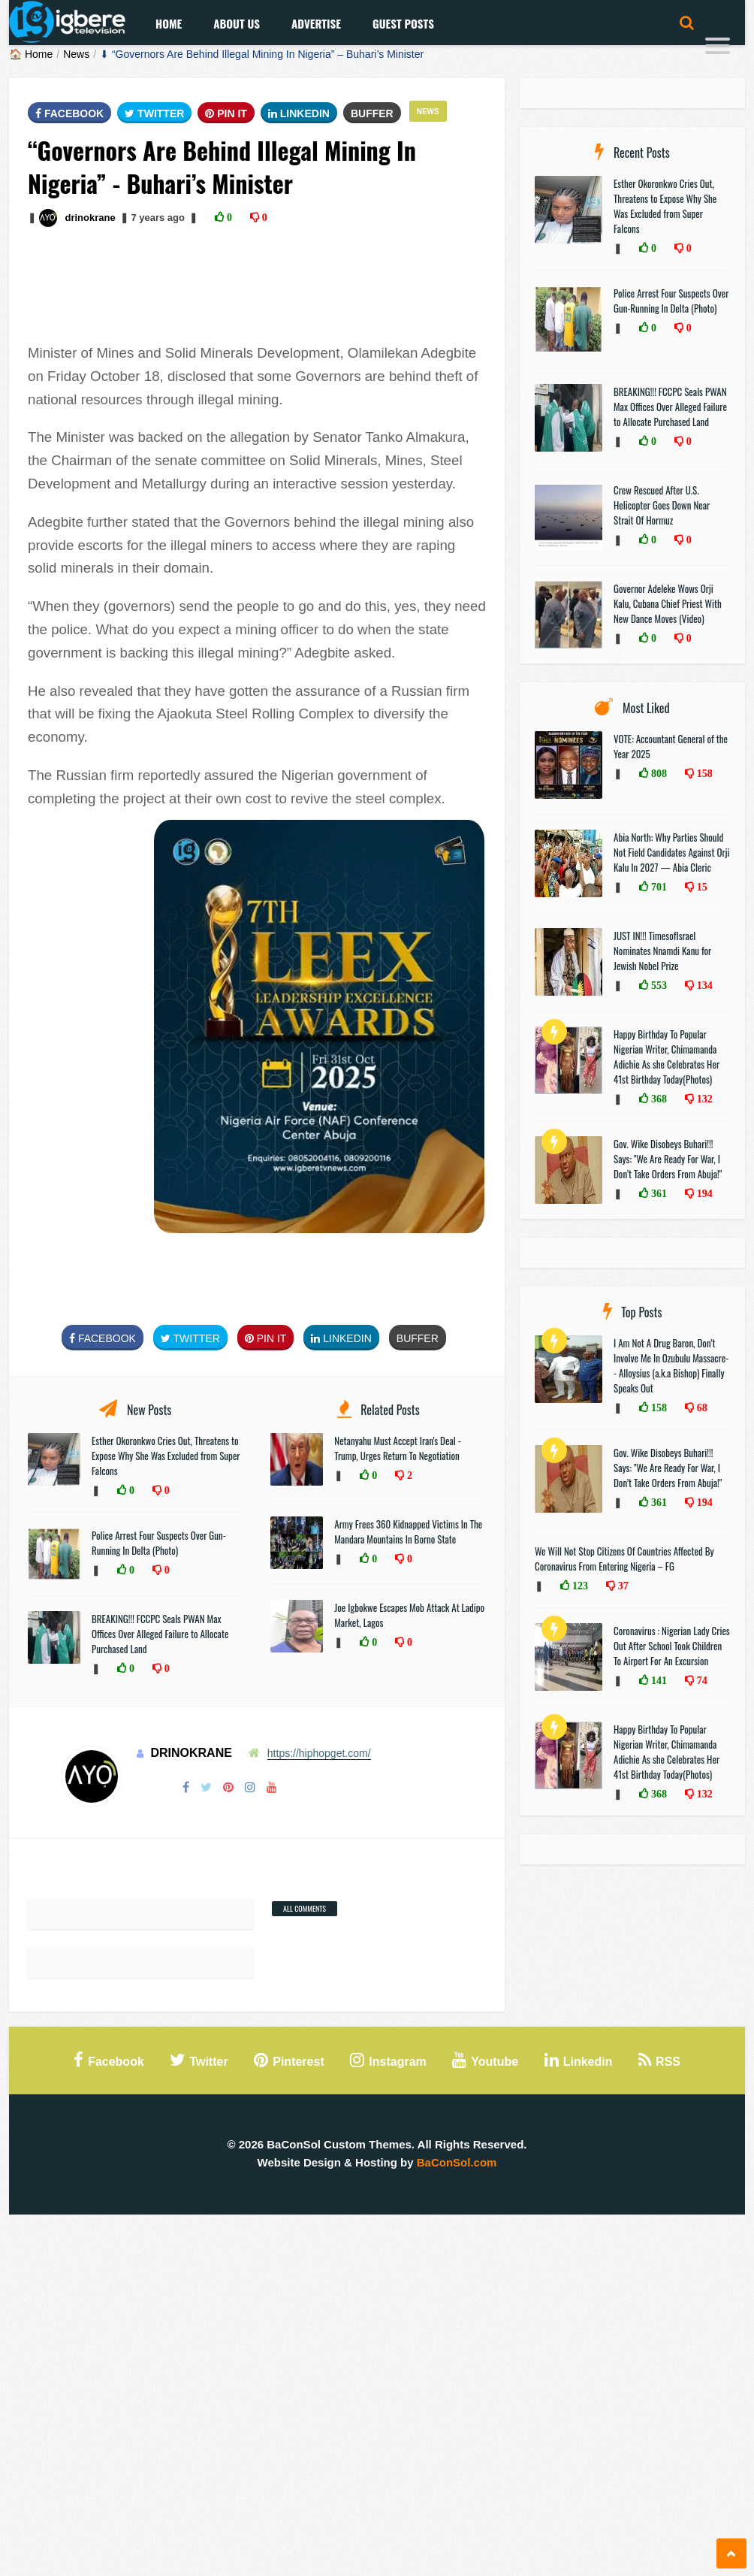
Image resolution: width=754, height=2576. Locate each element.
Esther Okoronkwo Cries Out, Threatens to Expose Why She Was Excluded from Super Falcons (166, 1455)
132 (703, 1098)
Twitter (154, 113)
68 (700, 1407)
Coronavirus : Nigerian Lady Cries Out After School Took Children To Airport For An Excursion (672, 1645)
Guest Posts (403, 23)
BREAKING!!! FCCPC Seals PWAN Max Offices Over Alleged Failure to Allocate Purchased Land (160, 1633)
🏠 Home (31, 54)
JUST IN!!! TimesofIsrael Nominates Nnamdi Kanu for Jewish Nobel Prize (662, 950)
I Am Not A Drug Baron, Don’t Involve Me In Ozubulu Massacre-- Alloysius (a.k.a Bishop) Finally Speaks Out (671, 1365)
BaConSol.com (457, 2162)
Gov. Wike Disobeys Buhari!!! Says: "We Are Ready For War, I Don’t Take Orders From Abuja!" (668, 1158)
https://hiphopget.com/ (319, 1753)
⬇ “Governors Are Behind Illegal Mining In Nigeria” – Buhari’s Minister (262, 54)
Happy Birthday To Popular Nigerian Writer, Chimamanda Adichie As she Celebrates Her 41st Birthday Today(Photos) (666, 1056)
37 (622, 1585)
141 (657, 1680)
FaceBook (69, 113)
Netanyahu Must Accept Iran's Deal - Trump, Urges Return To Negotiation (397, 1448)
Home (168, 23)
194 (703, 1193)
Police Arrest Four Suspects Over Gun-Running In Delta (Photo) (159, 1543)
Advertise (316, 23)
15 (700, 886)
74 (700, 1680)
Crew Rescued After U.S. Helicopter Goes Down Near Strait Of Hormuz (662, 505)
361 (657, 1193)
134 (703, 985)
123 (578, 1585)
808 (657, 773)
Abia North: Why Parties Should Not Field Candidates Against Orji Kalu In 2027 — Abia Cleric (672, 852)
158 (703, 773)
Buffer (372, 113)
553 (657, 985)
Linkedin (299, 113)
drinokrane (90, 217)
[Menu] (717, 48)
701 (657, 886)
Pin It (226, 113)
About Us (236, 23)
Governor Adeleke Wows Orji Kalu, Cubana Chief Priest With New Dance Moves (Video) (668, 603)
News (76, 54)
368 (657, 1098)
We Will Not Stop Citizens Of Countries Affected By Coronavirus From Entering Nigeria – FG (624, 1558)
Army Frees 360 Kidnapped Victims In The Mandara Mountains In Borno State (408, 1531)
